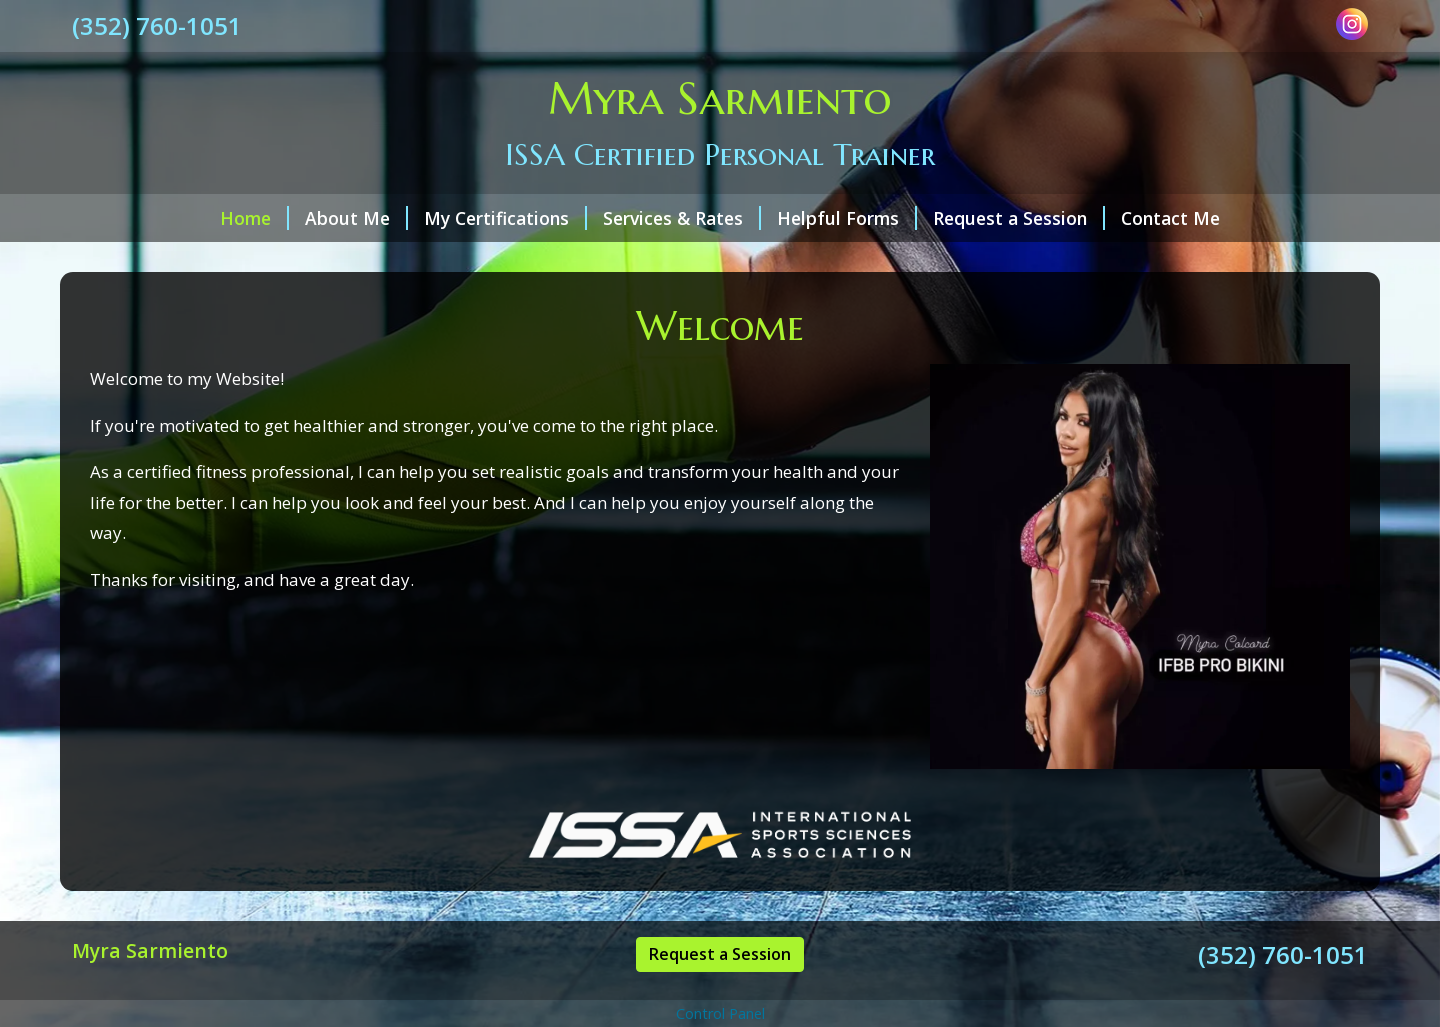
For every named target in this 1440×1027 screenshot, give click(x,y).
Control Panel (720, 1013)
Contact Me (1170, 218)
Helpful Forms (847, 218)
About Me (356, 218)
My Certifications (505, 218)
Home (254, 218)
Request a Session (1019, 218)
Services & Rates (682, 218)
